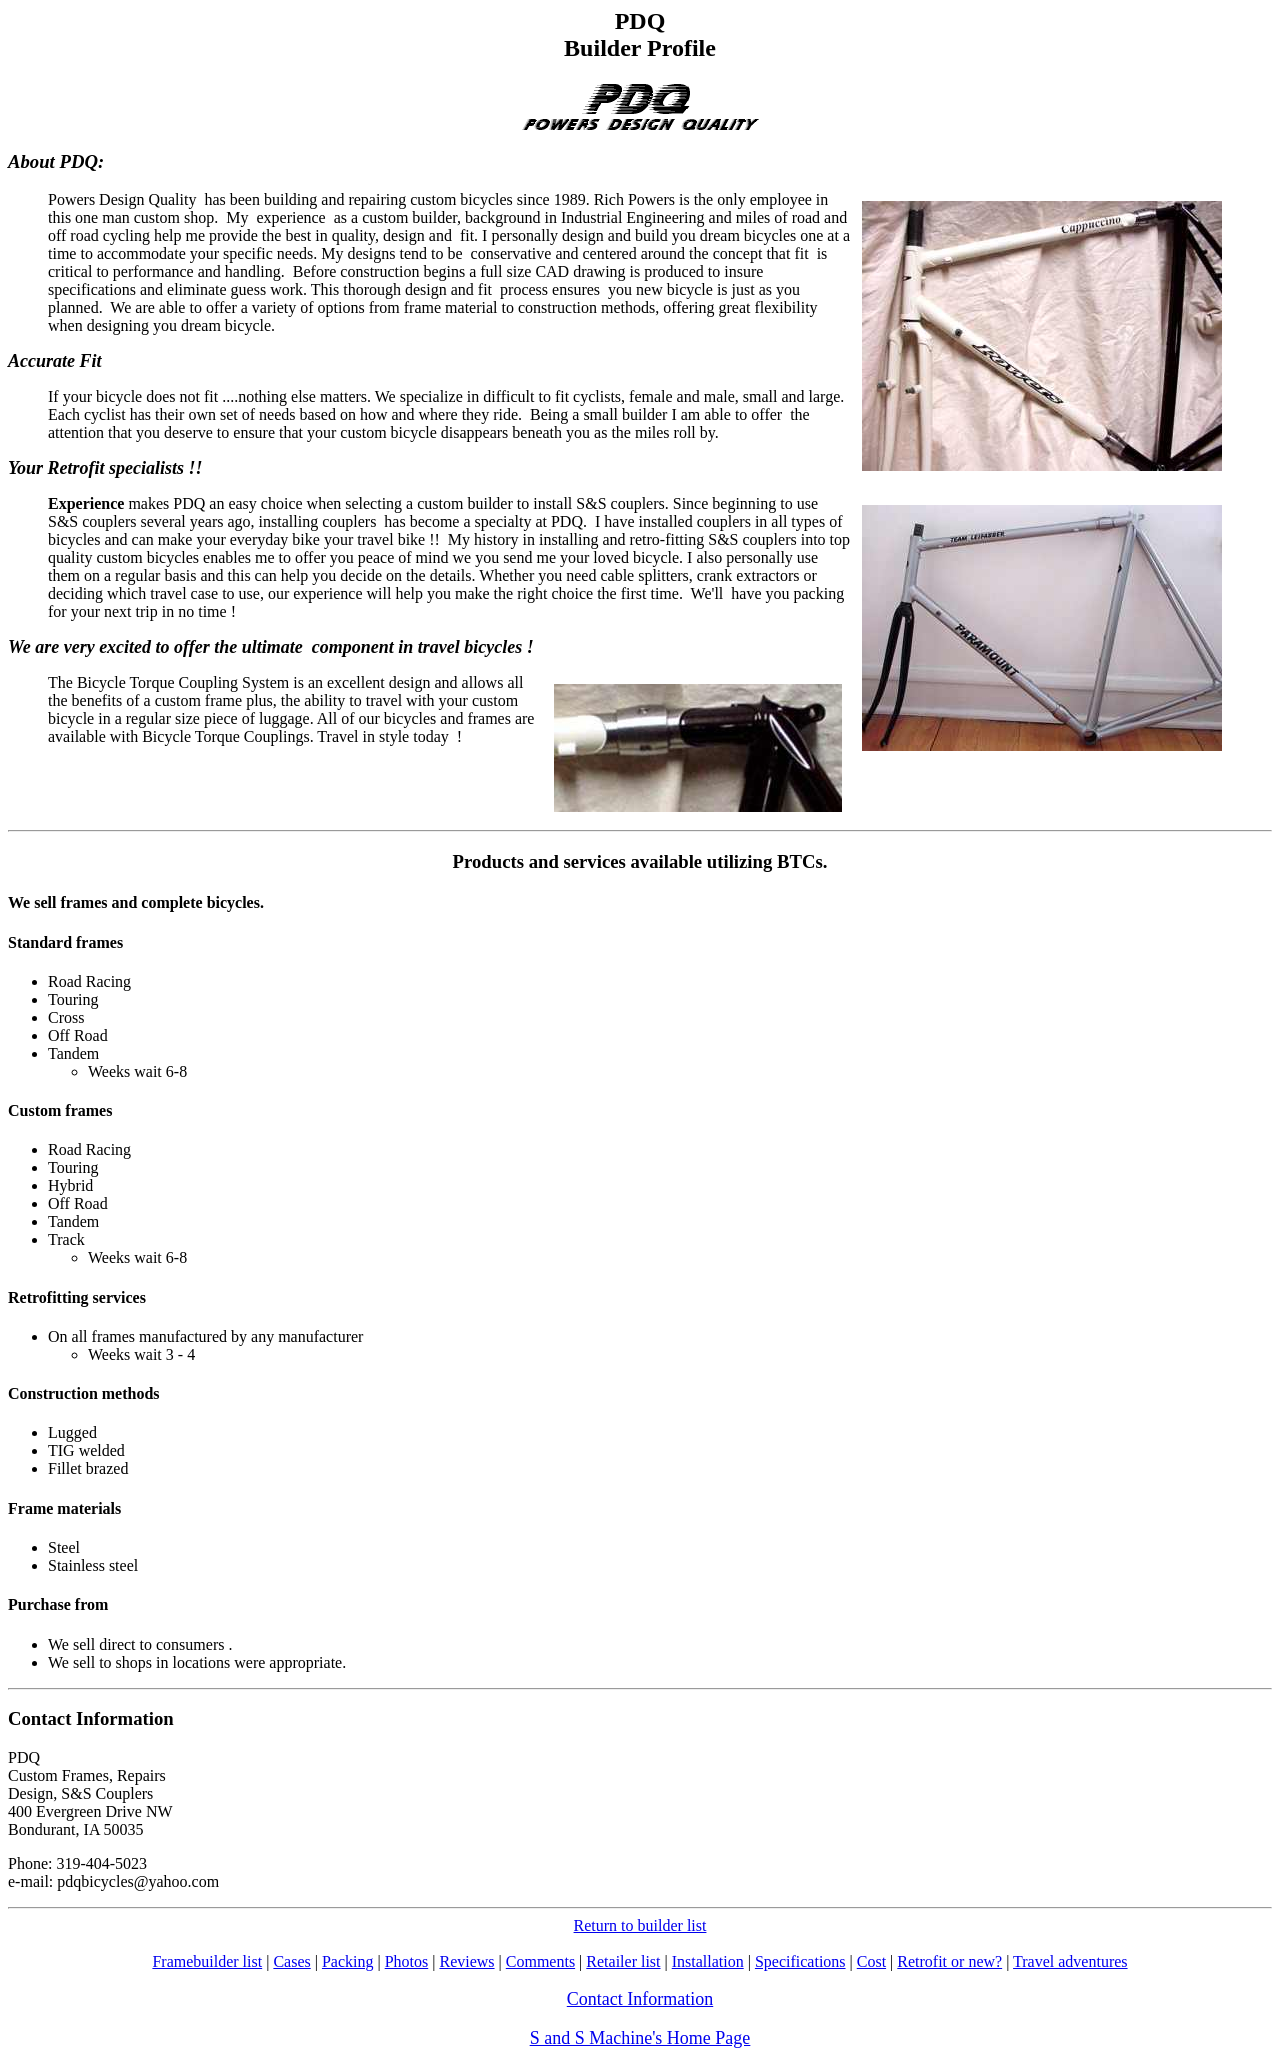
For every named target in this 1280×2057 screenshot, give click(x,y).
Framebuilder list (207, 1961)
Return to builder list (640, 1925)
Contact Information (640, 1999)
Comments (540, 1961)
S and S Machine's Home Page (640, 2038)
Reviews (466, 1961)
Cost (871, 1961)
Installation (708, 1961)
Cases (291, 1961)
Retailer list (623, 1961)
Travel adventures (1070, 1961)
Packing (348, 1961)
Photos (407, 1961)
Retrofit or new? (949, 1961)
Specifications (800, 1961)
